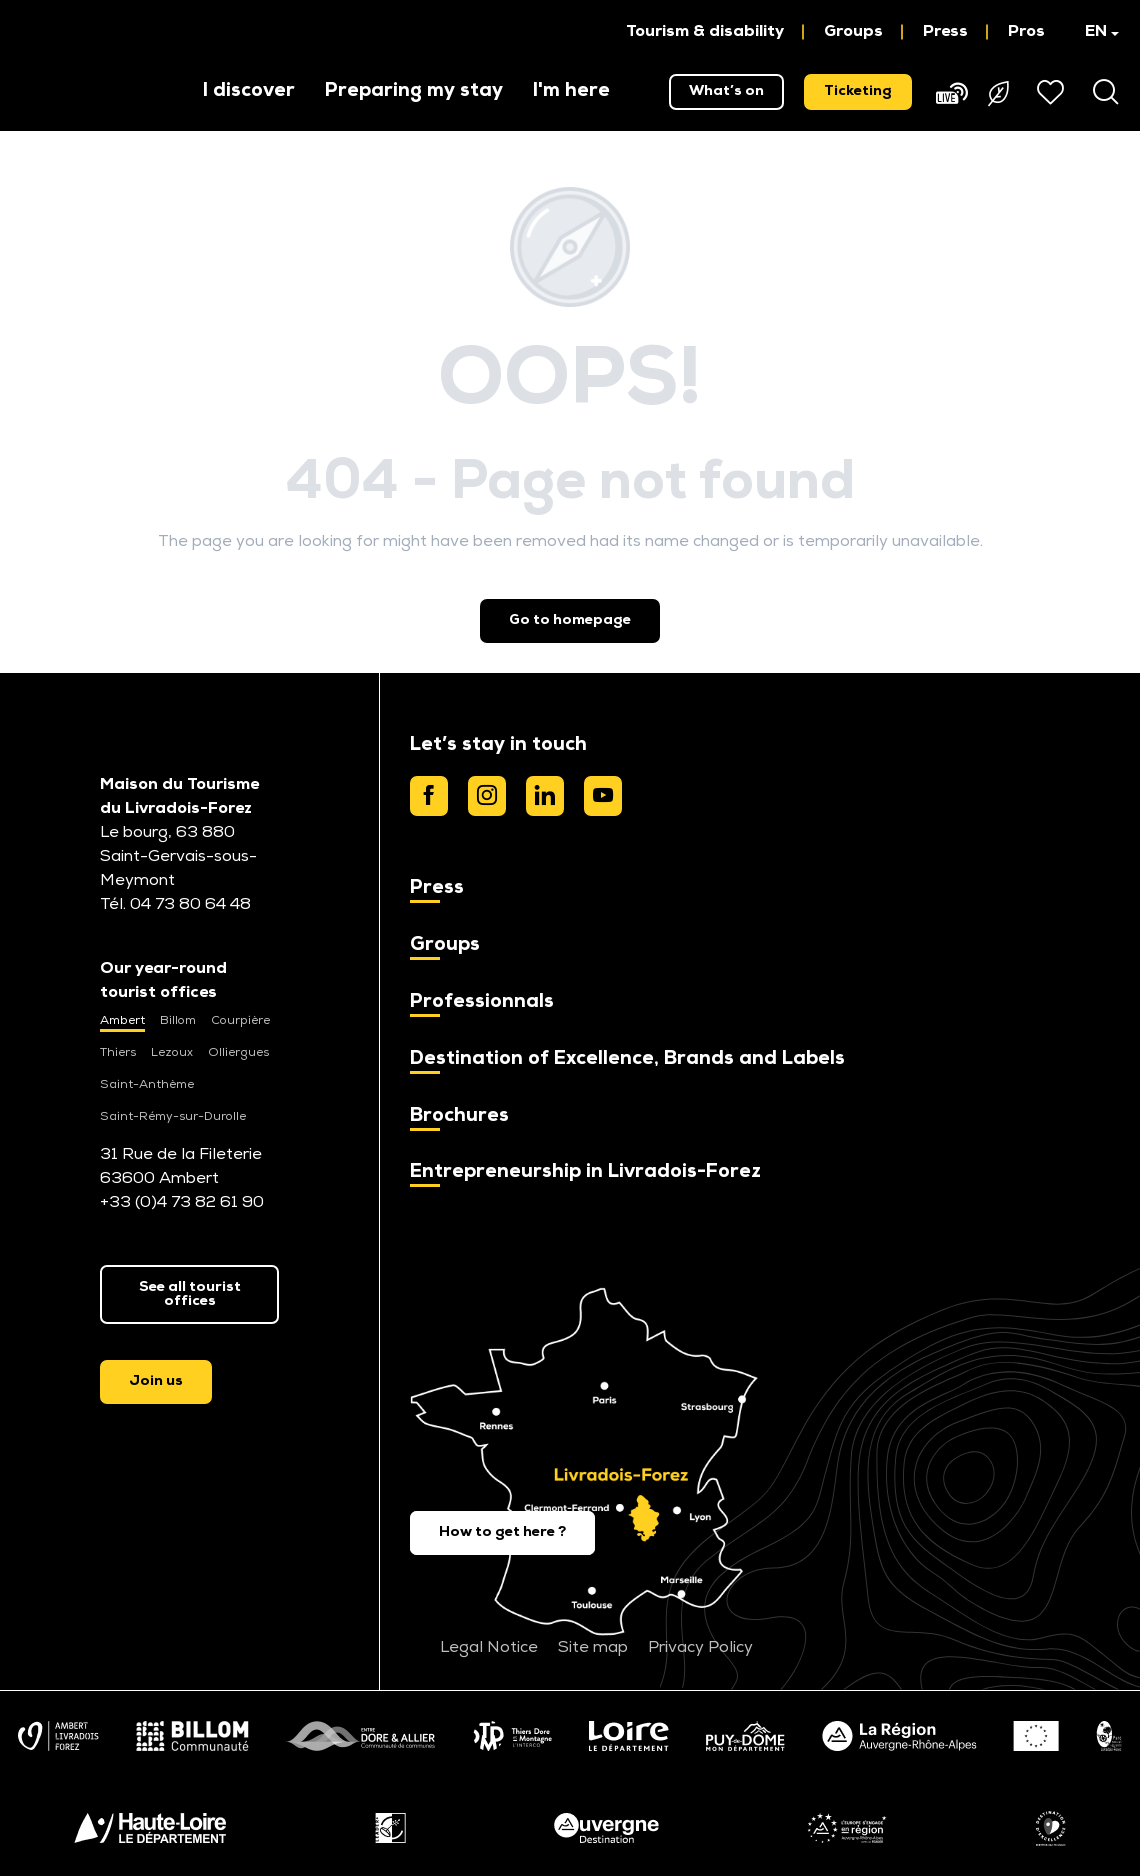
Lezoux (172, 1053)
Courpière (240, 1021)
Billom (178, 1021)
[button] (1092, 32)
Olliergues (238, 1053)
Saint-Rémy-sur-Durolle (173, 1117)
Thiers (118, 1053)
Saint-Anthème (147, 1085)
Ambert (122, 1021)
